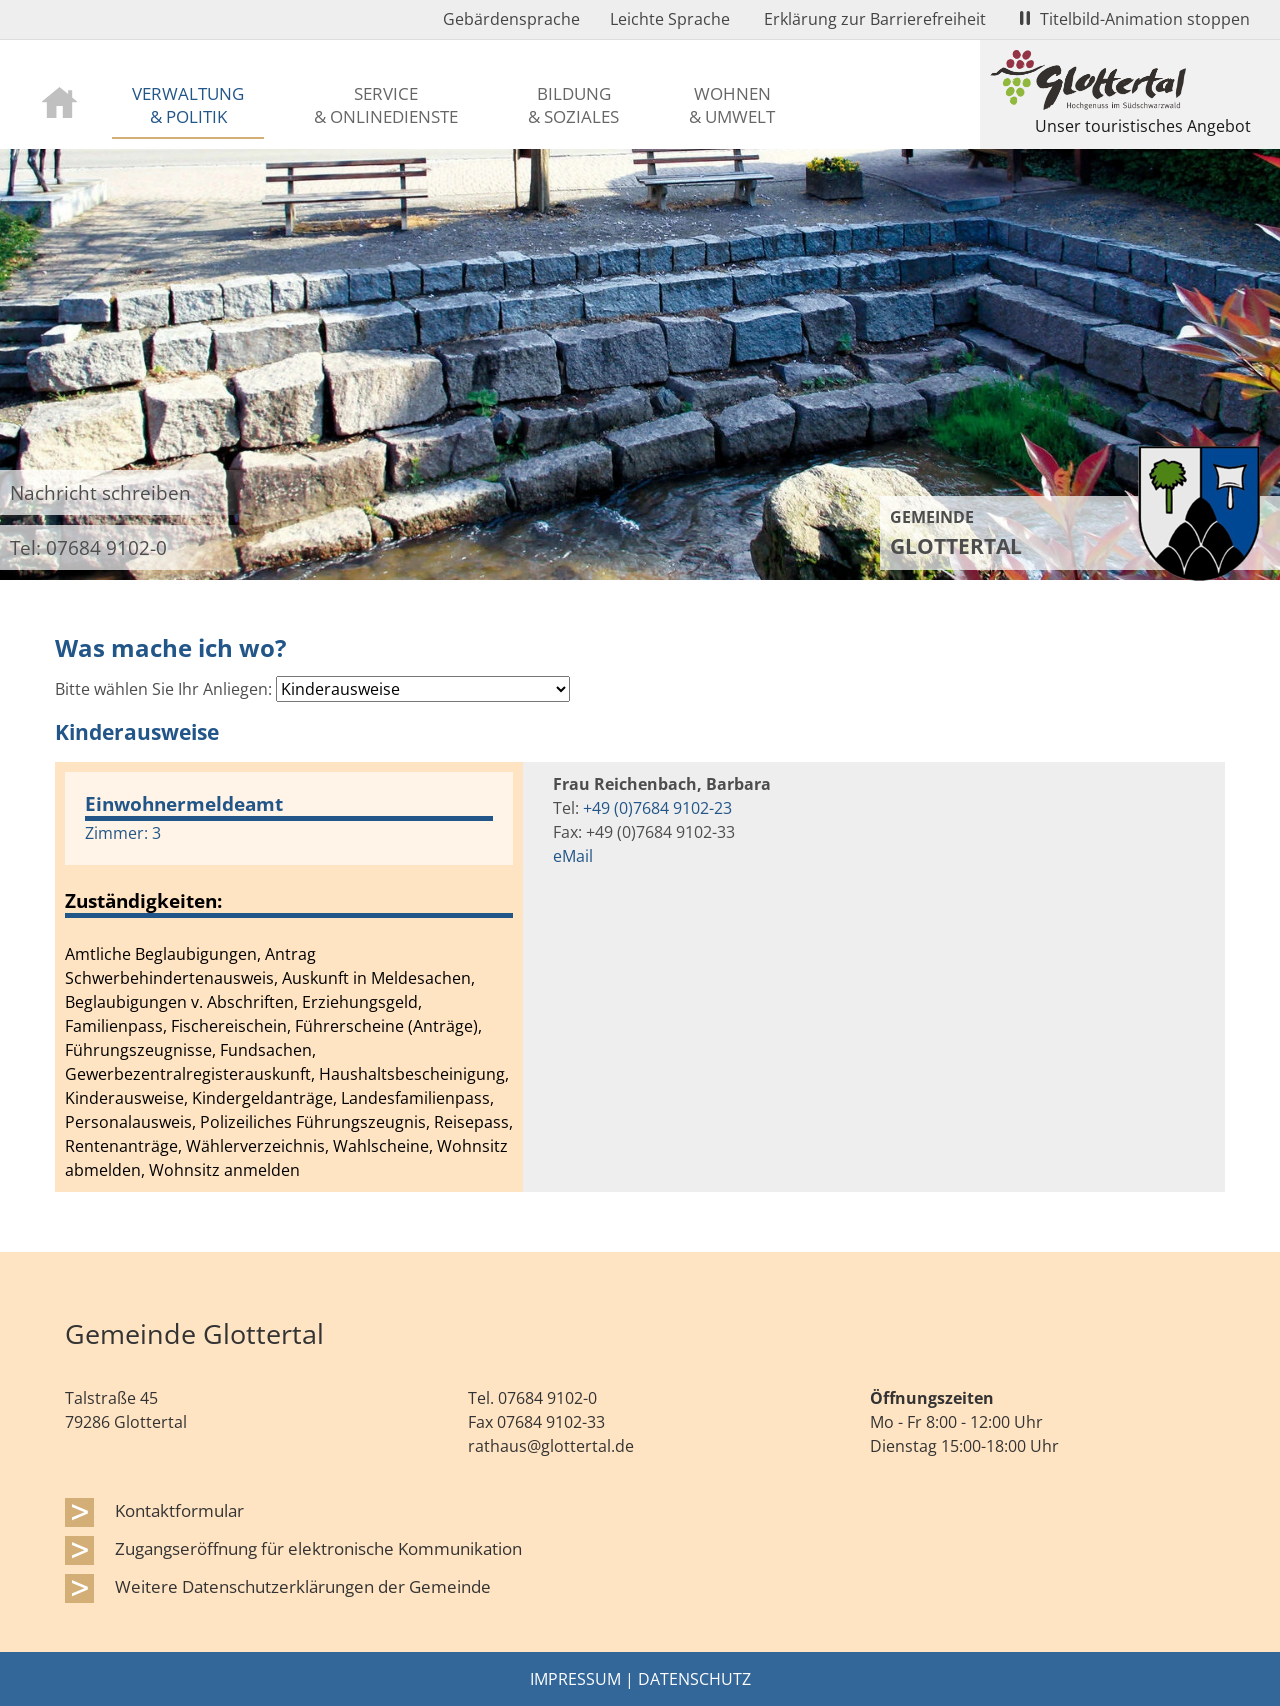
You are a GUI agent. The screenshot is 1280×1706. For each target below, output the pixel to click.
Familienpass (114, 1026)
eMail (573, 856)
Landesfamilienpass (415, 1098)
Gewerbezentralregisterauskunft (188, 1074)
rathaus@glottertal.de (551, 1446)
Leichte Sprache (670, 19)
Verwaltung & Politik (188, 104)
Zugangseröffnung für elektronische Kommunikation (318, 1548)
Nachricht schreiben (100, 492)
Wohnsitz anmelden (224, 1170)
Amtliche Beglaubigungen (161, 954)
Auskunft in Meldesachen (376, 978)
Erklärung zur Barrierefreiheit (875, 19)
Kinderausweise (124, 1098)
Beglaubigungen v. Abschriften (179, 1002)
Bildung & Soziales (573, 104)
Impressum (575, 1679)
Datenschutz (694, 1679)
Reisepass (471, 1122)
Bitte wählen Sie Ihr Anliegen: (163, 689)
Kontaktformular (179, 1510)
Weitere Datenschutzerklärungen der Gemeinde (303, 1586)
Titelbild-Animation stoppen (1135, 19)
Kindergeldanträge (262, 1098)
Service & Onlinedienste (386, 104)
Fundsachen (266, 1050)
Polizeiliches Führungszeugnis (313, 1122)
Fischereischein (229, 1026)
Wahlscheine (381, 1146)
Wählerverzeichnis (255, 1146)
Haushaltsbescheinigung (412, 1074)
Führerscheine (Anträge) (386, 1026)
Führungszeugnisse (138, 1050)
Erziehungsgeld (360, 1002)
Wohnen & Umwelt (732, 104)
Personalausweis (128, 1122)
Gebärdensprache (511, 19)
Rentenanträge (121, 1146)
